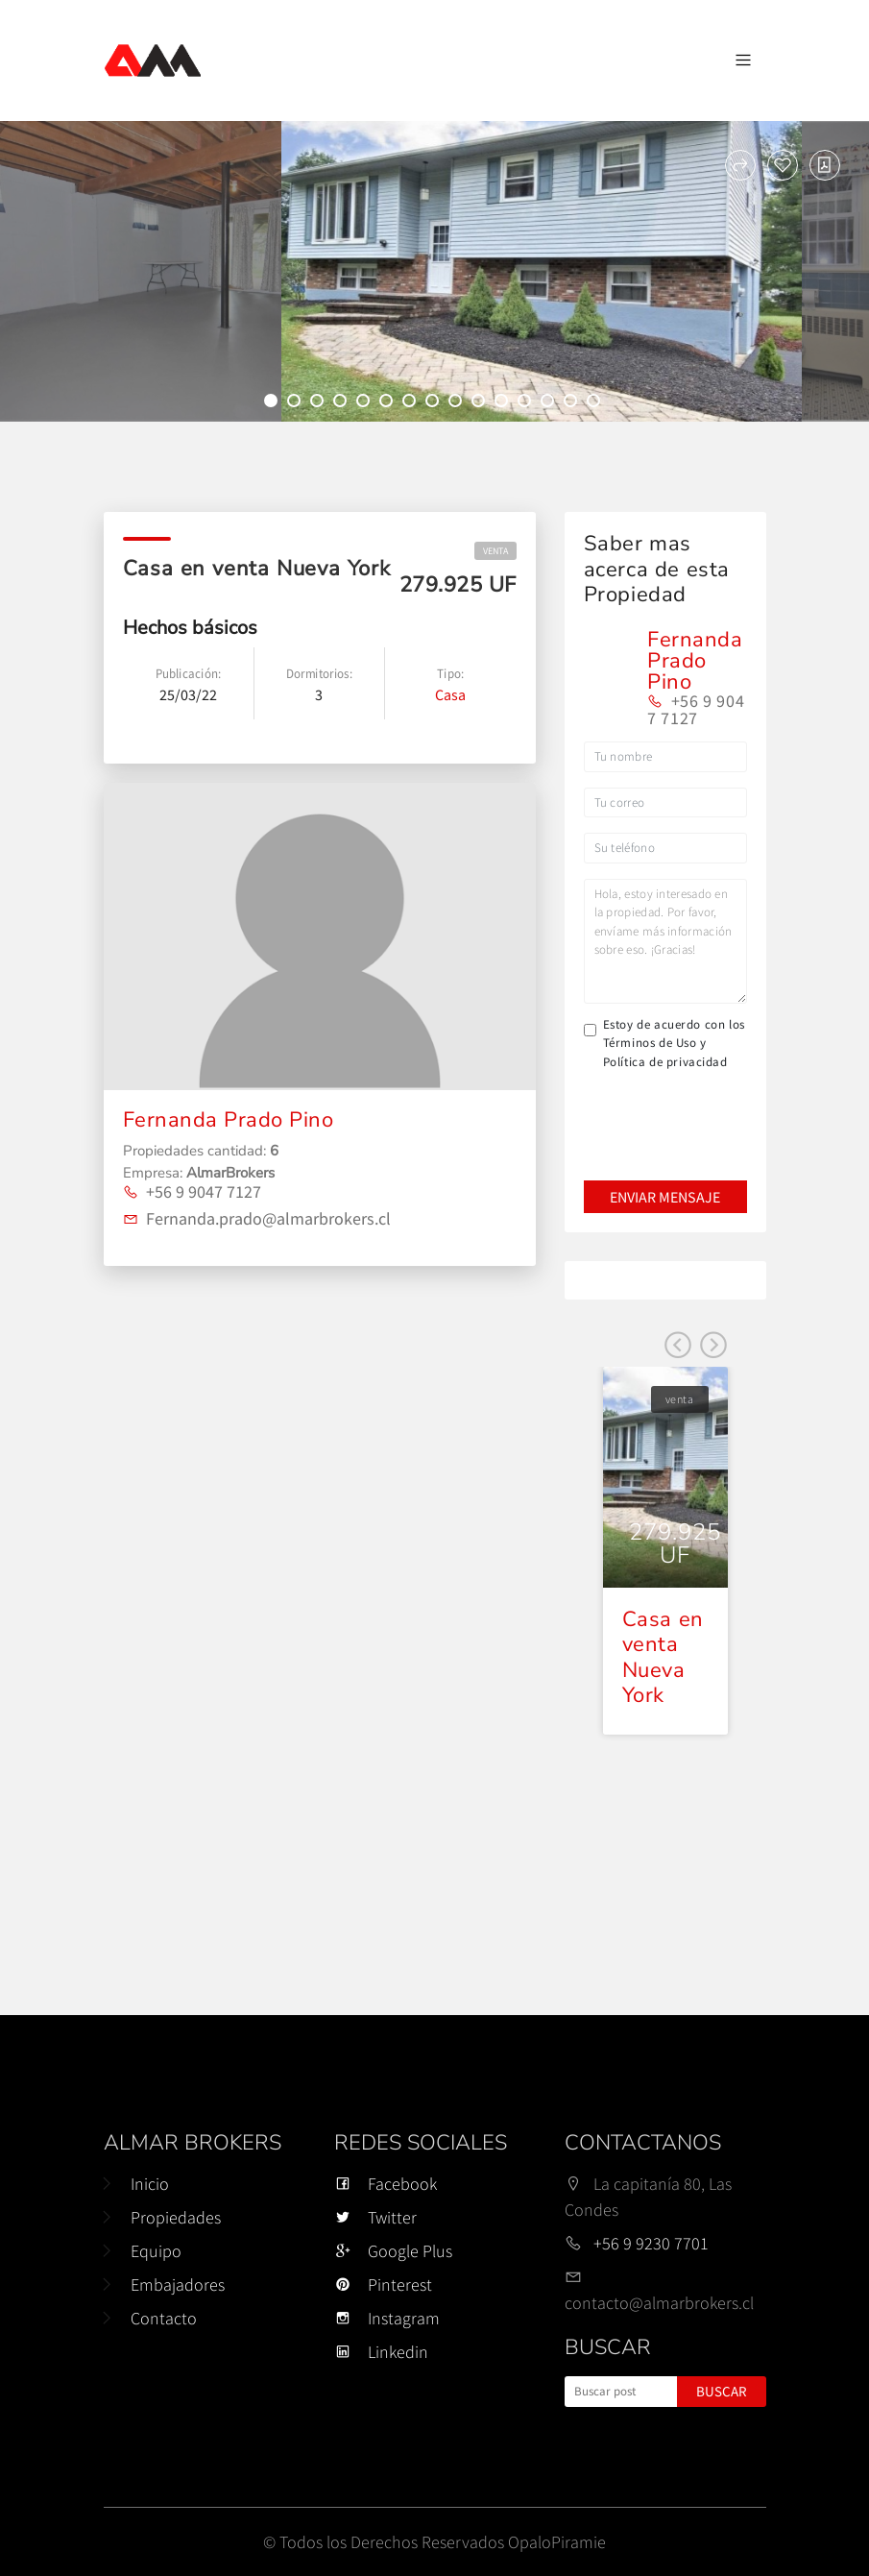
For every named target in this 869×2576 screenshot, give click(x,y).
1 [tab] (273, 403)
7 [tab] (412, 403)
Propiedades (176, 2217)
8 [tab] (435, 403)
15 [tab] (596, 403)
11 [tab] (504, 403)
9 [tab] (458, 403)
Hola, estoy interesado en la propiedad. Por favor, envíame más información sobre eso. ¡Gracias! (665, 941)
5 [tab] (365, 403)
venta (495, 551)
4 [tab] (342, 403)
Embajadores (178, 2284)
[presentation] (664, 1111)
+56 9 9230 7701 (651, 2243)
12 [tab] (527, 403)
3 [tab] (319, 403)
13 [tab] (550, 403)
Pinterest (383, 2284)
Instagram (387, 2318)
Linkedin (381, 2352)
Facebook (385, 2184)
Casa (450, 694)
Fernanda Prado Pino (228, 1120)
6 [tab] (388, 403)
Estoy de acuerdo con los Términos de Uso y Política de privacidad (674, 1043)
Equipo (156, 2251)
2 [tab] (296, 403)
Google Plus (393, 2251)
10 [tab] (481, 403)
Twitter (375, 2217)
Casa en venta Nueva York (663, 1657)
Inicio (150, 2184)
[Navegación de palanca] (743, 60)
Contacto (164, 2318)
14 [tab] (573, 403)
